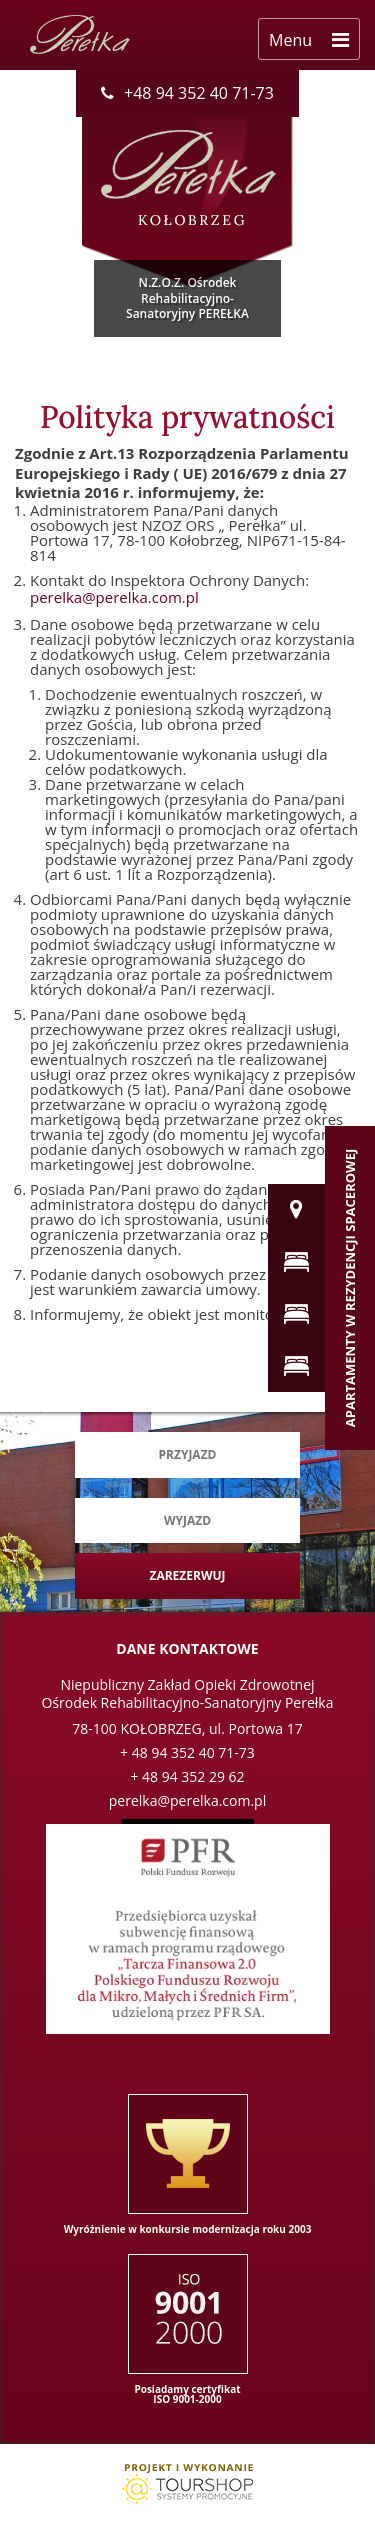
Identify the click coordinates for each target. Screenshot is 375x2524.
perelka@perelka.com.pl (114, 597)
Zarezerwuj (187, 1575)
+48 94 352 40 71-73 (187, 93)
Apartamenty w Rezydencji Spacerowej (350, 1288)
